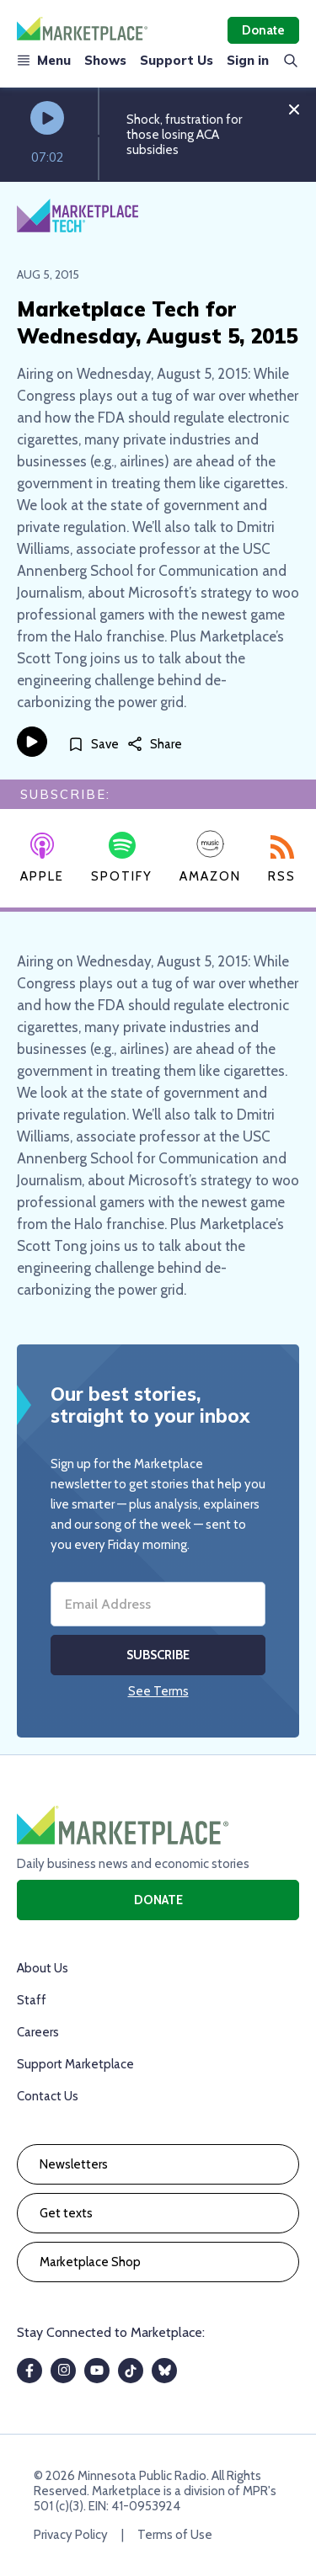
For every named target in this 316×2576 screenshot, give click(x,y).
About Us (42, 1968)
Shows (105, 60)
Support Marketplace (75, 2064)
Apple (42, 859)
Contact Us (47, 2096)
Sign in (248, 60)
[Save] (93, 744)
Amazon (210, 856)
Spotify (122, 858)
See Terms (158, 1691)
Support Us (176, 60)
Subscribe (158, 1655)
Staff (31, 2000)
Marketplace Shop (90, 2262)
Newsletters (74, 2164)
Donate (263, 30)
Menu (44, 60)
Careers (38, 2032)
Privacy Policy (71, 2534)
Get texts (66, 2213)
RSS (282, 859)
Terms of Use (174, 2534)
